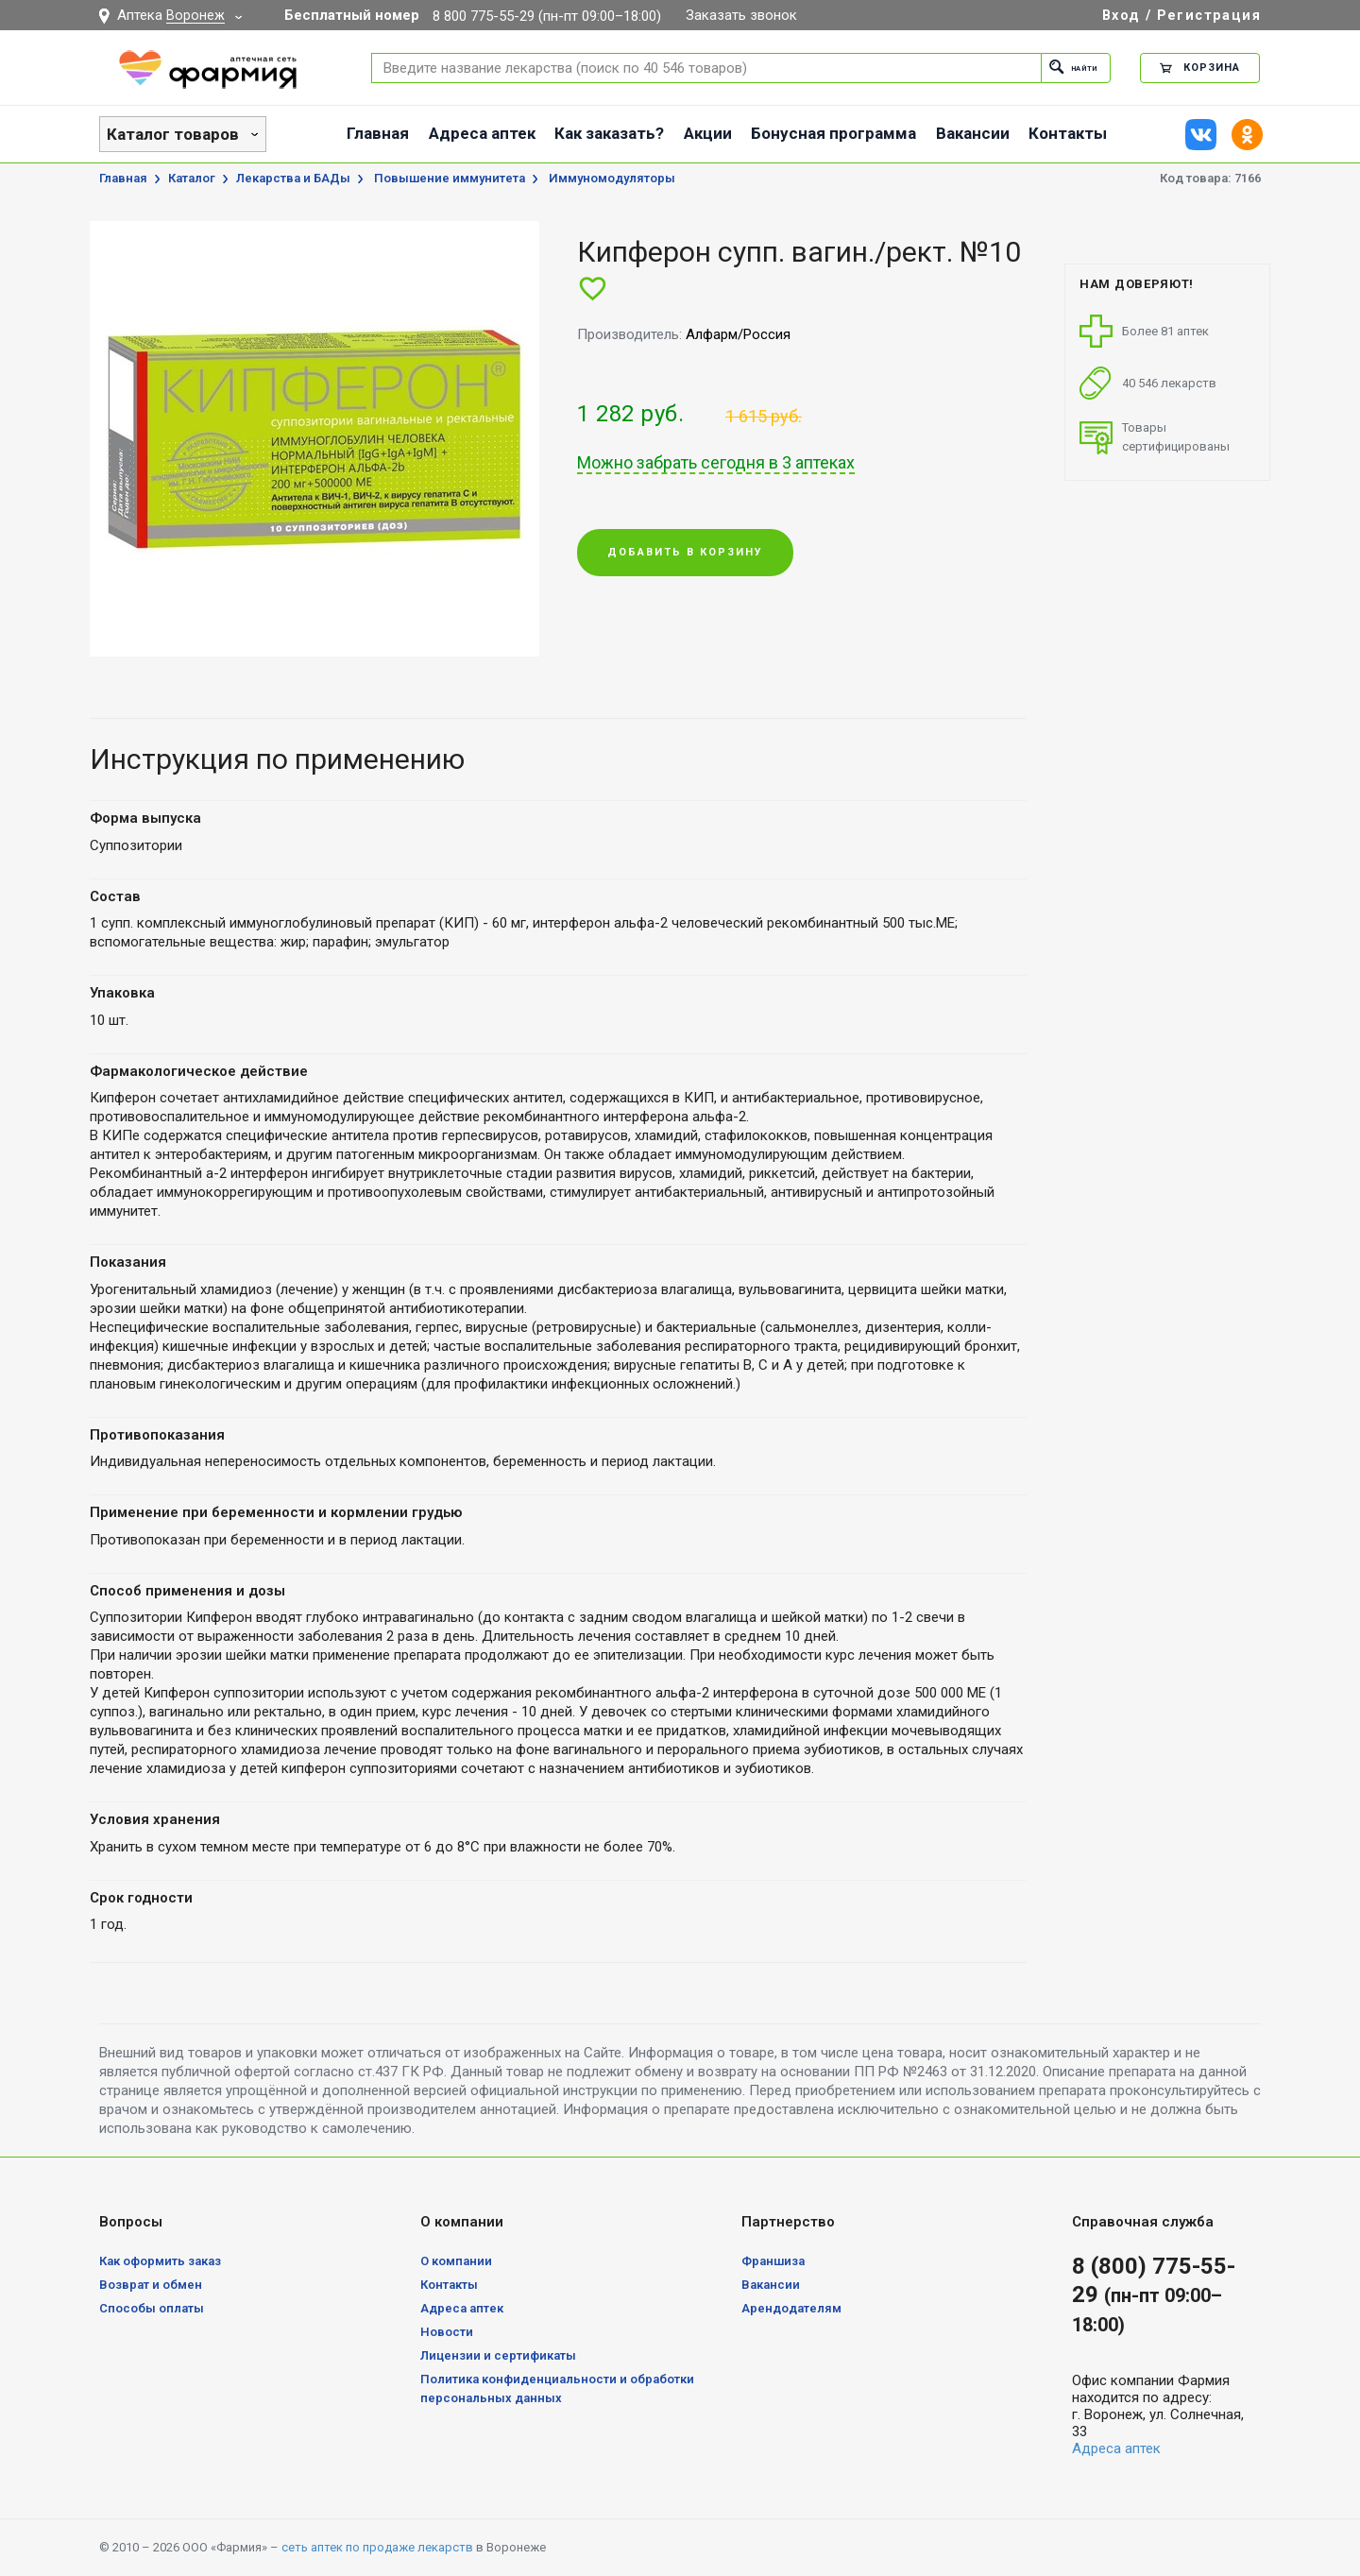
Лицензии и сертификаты (498, 2355)
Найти (1064, 67)
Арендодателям (791, 2308)
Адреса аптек (482, 133)
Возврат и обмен (150, 2284)
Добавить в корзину (685, 554)
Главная (378, 133)
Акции (708, 133)
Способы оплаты (151, 2308)
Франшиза (773, 2261)
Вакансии (973, 133)
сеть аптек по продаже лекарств (377, 2547)
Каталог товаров (173, 134)
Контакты (1067, 133)
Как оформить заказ (160, 2261)
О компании (456, 2261)
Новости (446, 2332)
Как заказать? (609, 133)
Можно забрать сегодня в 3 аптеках (716, 462)
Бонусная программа (833, 133)
